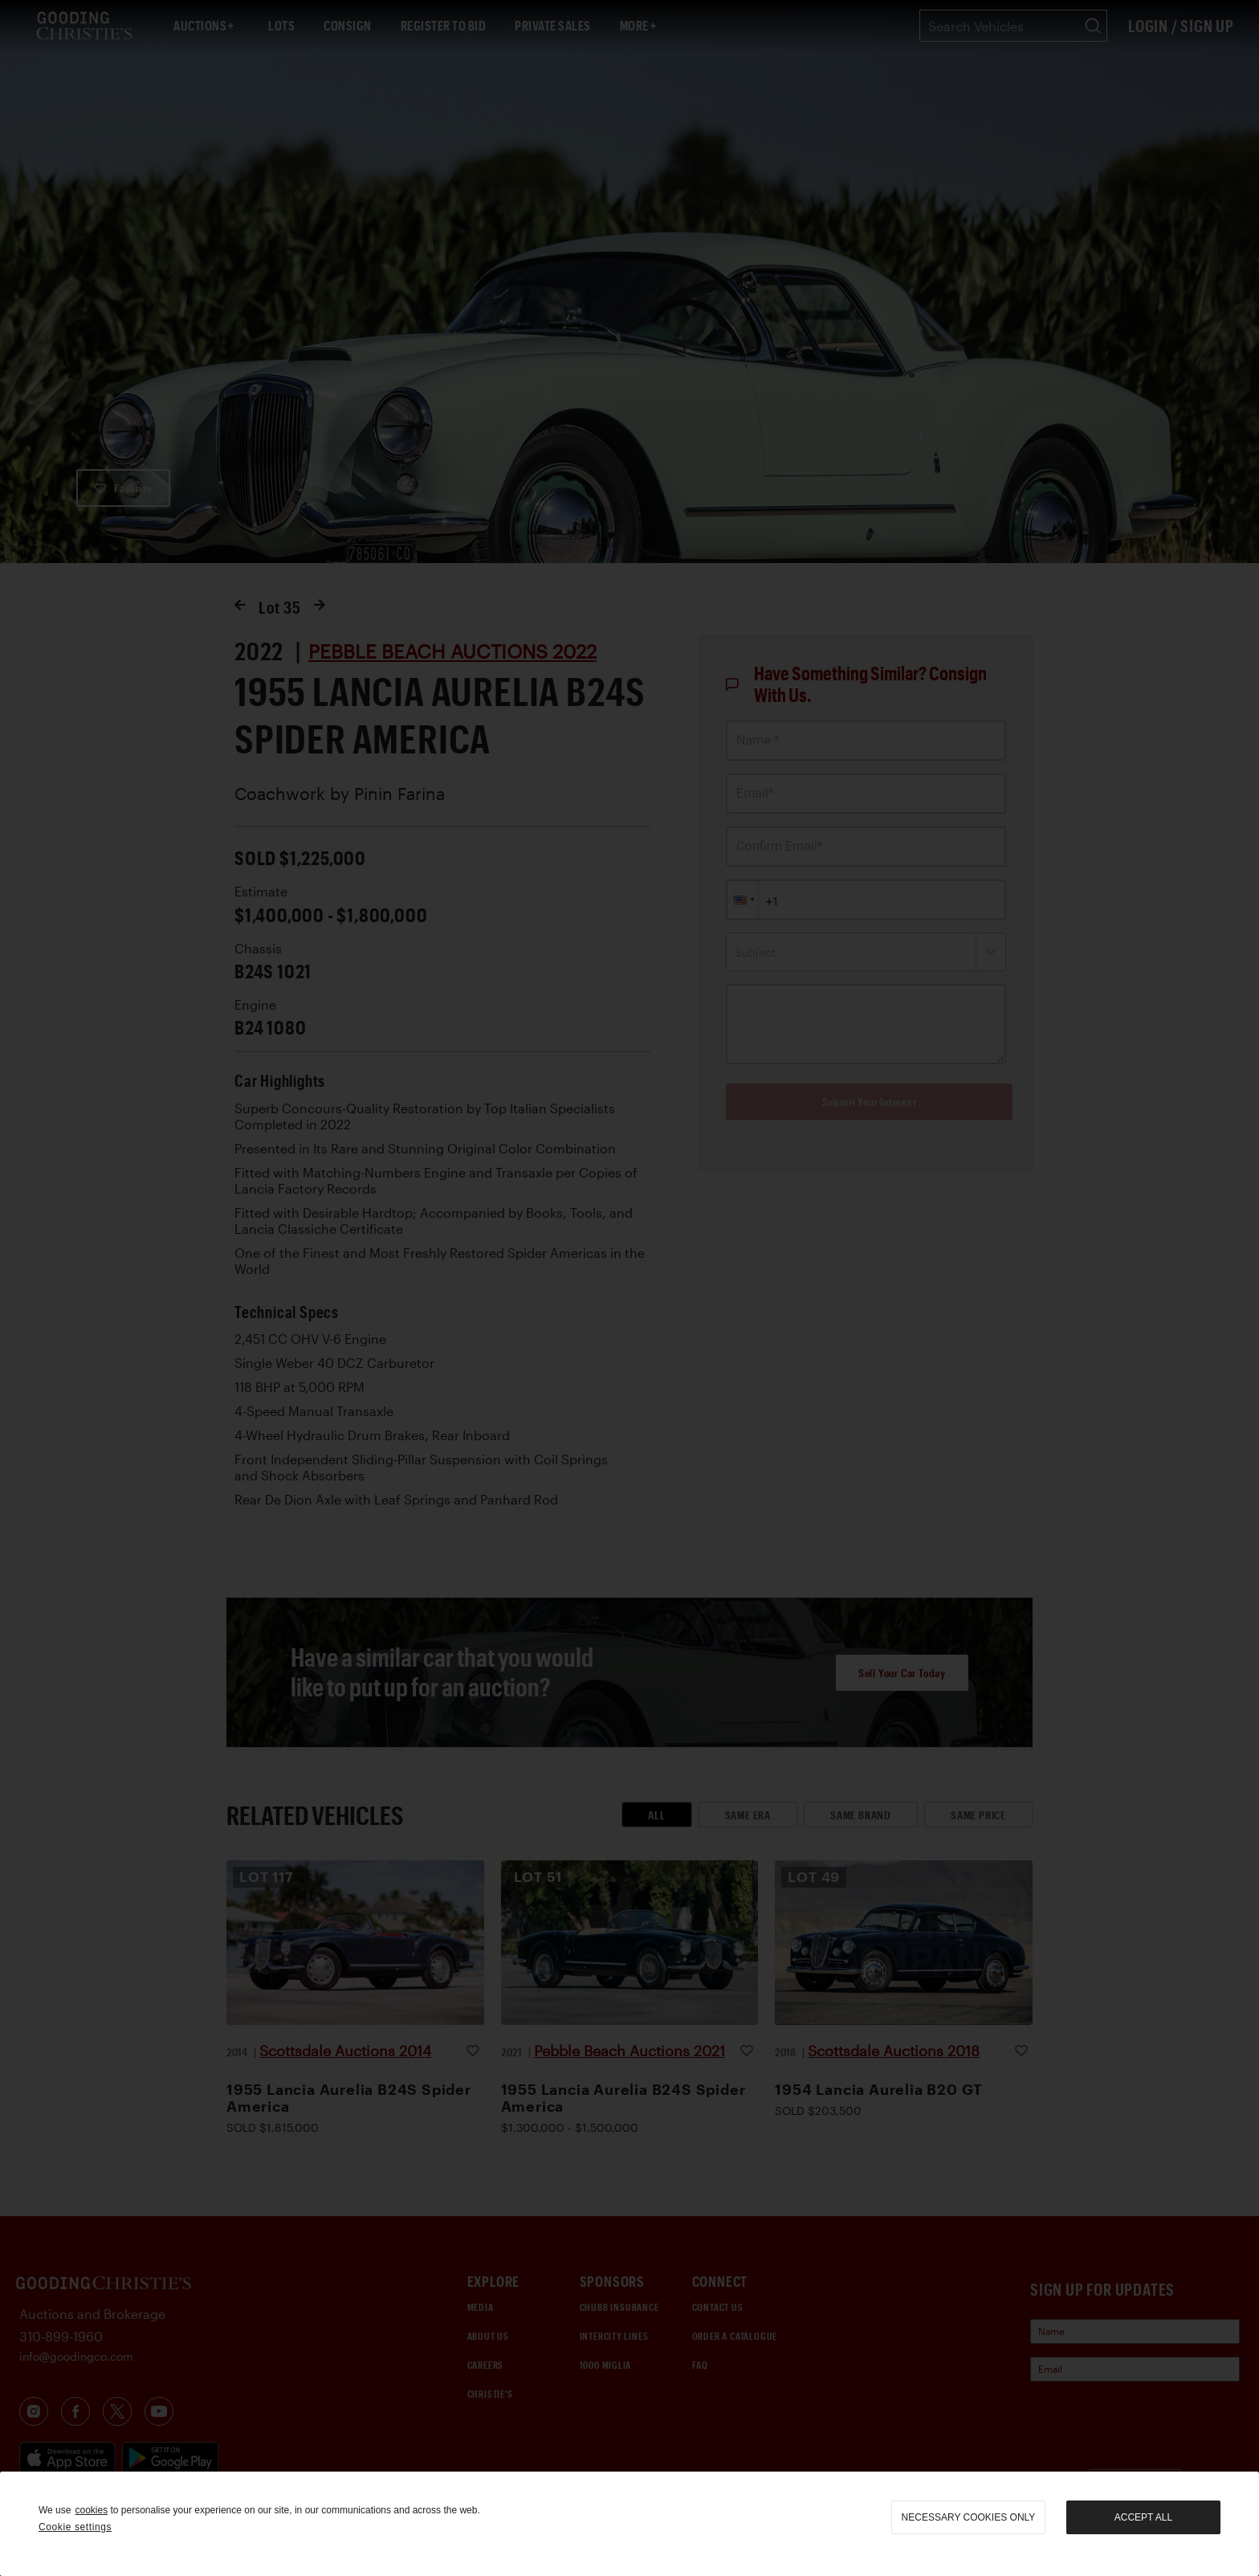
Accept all (1143, 2517)
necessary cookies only (969, 2517)
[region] (629, 2524)
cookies (91, 2510)
